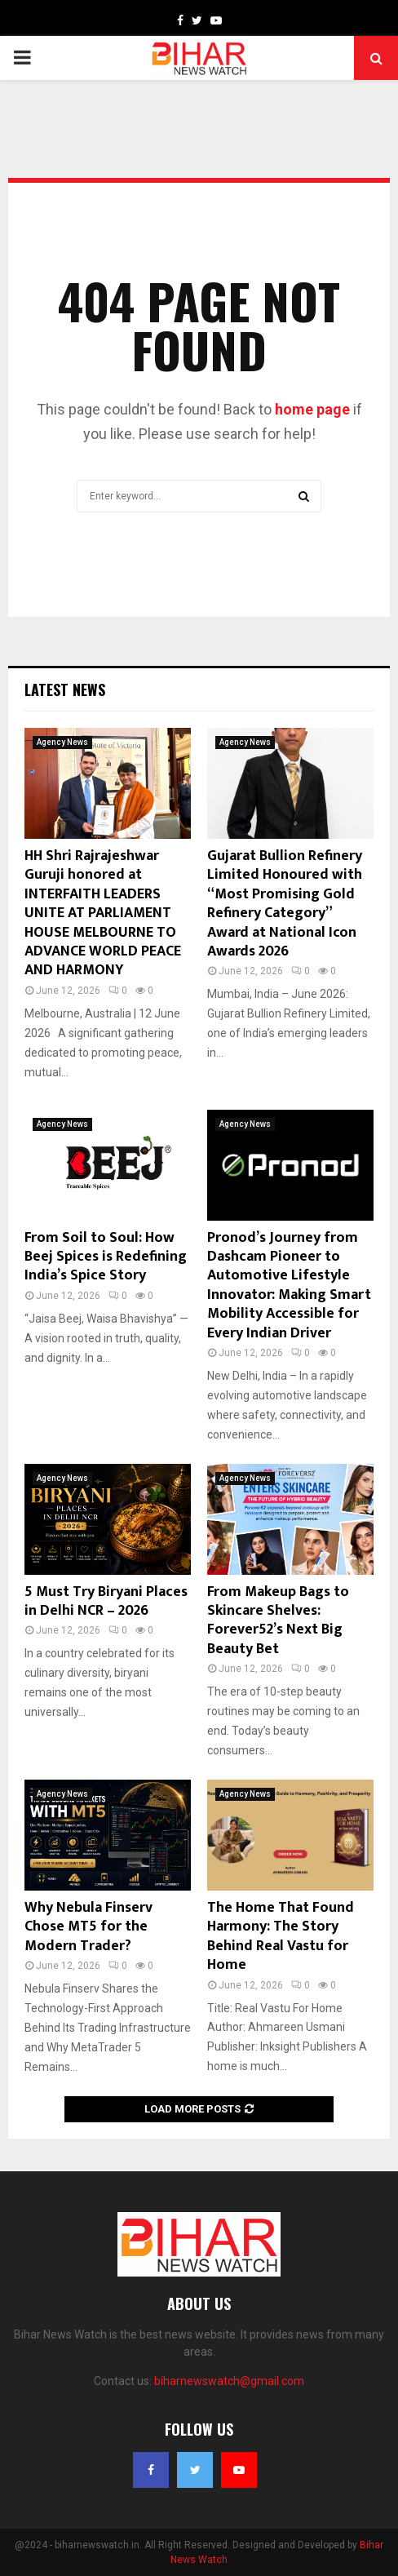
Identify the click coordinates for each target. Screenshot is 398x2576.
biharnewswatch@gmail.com (229, 2381)
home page (312, 409)
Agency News (62, 742)
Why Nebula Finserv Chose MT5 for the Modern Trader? (88, 1926)
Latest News (64, 689)
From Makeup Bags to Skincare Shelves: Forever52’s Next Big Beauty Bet (278, 1620)
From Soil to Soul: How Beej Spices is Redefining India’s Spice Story (105, 1257)
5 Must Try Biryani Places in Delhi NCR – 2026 (106, 1601)
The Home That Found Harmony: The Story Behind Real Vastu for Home (280, 1936)
